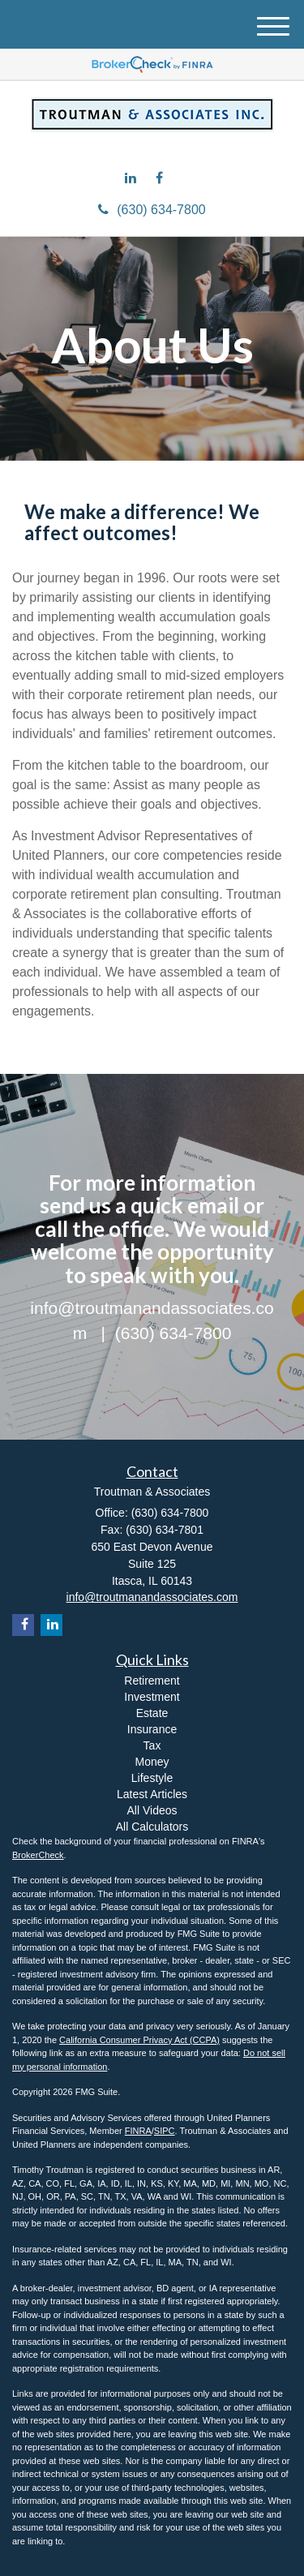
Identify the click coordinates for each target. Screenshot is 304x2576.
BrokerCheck (38, 1855)
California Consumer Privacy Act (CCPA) (139, 2040)
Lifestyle (152, 1777)
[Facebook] (163, 178)
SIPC (164, 2131)
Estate (152, 1713)
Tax (152, 1745)
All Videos (151, 1810)
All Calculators (152, 1826)
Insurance (152, 1729)
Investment (151, 1696)
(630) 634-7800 (151, 210)
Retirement (151, 1680)
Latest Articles (152, 1794)
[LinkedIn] (134, 178)
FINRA (138, 2131)
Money (152, 1761)
